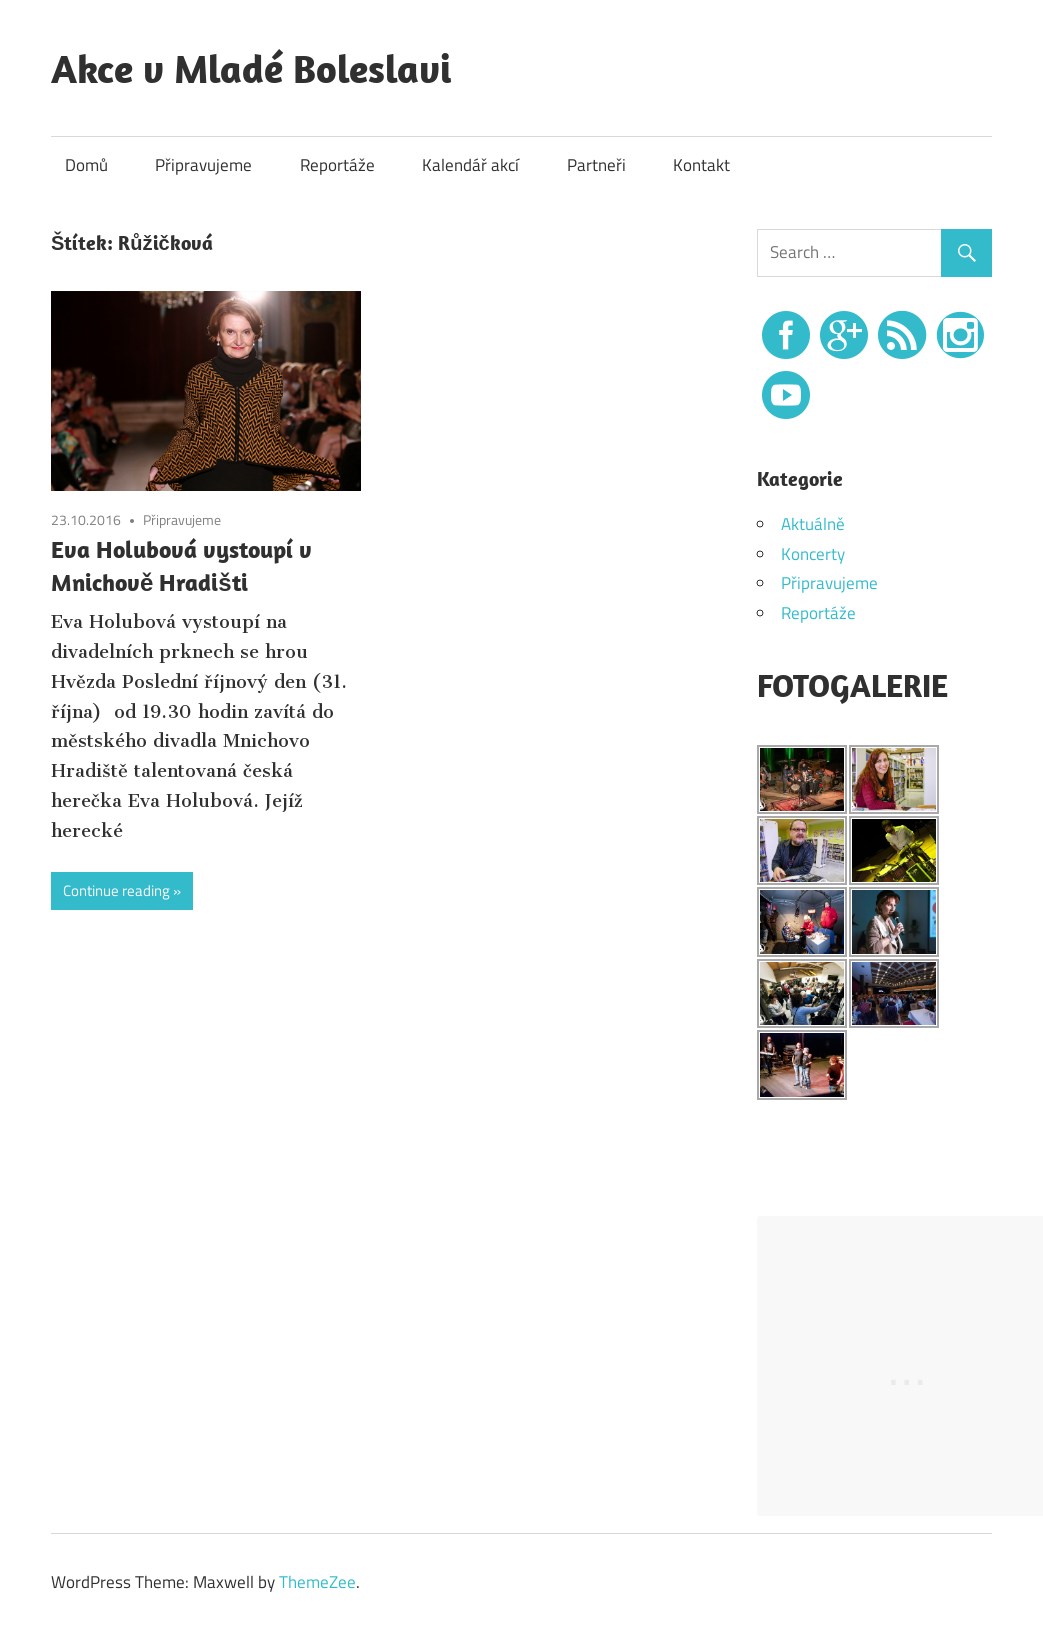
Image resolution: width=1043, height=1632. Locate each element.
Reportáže (337, 165)
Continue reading (116, 890)
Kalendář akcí (470, 165)
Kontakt (701, 165)
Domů (86, 165)
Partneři (596, 165)
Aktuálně (813, 524)
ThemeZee (317, 1582)
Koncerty (813, 554)
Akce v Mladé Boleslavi (251, 68)
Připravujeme (203, 165)
